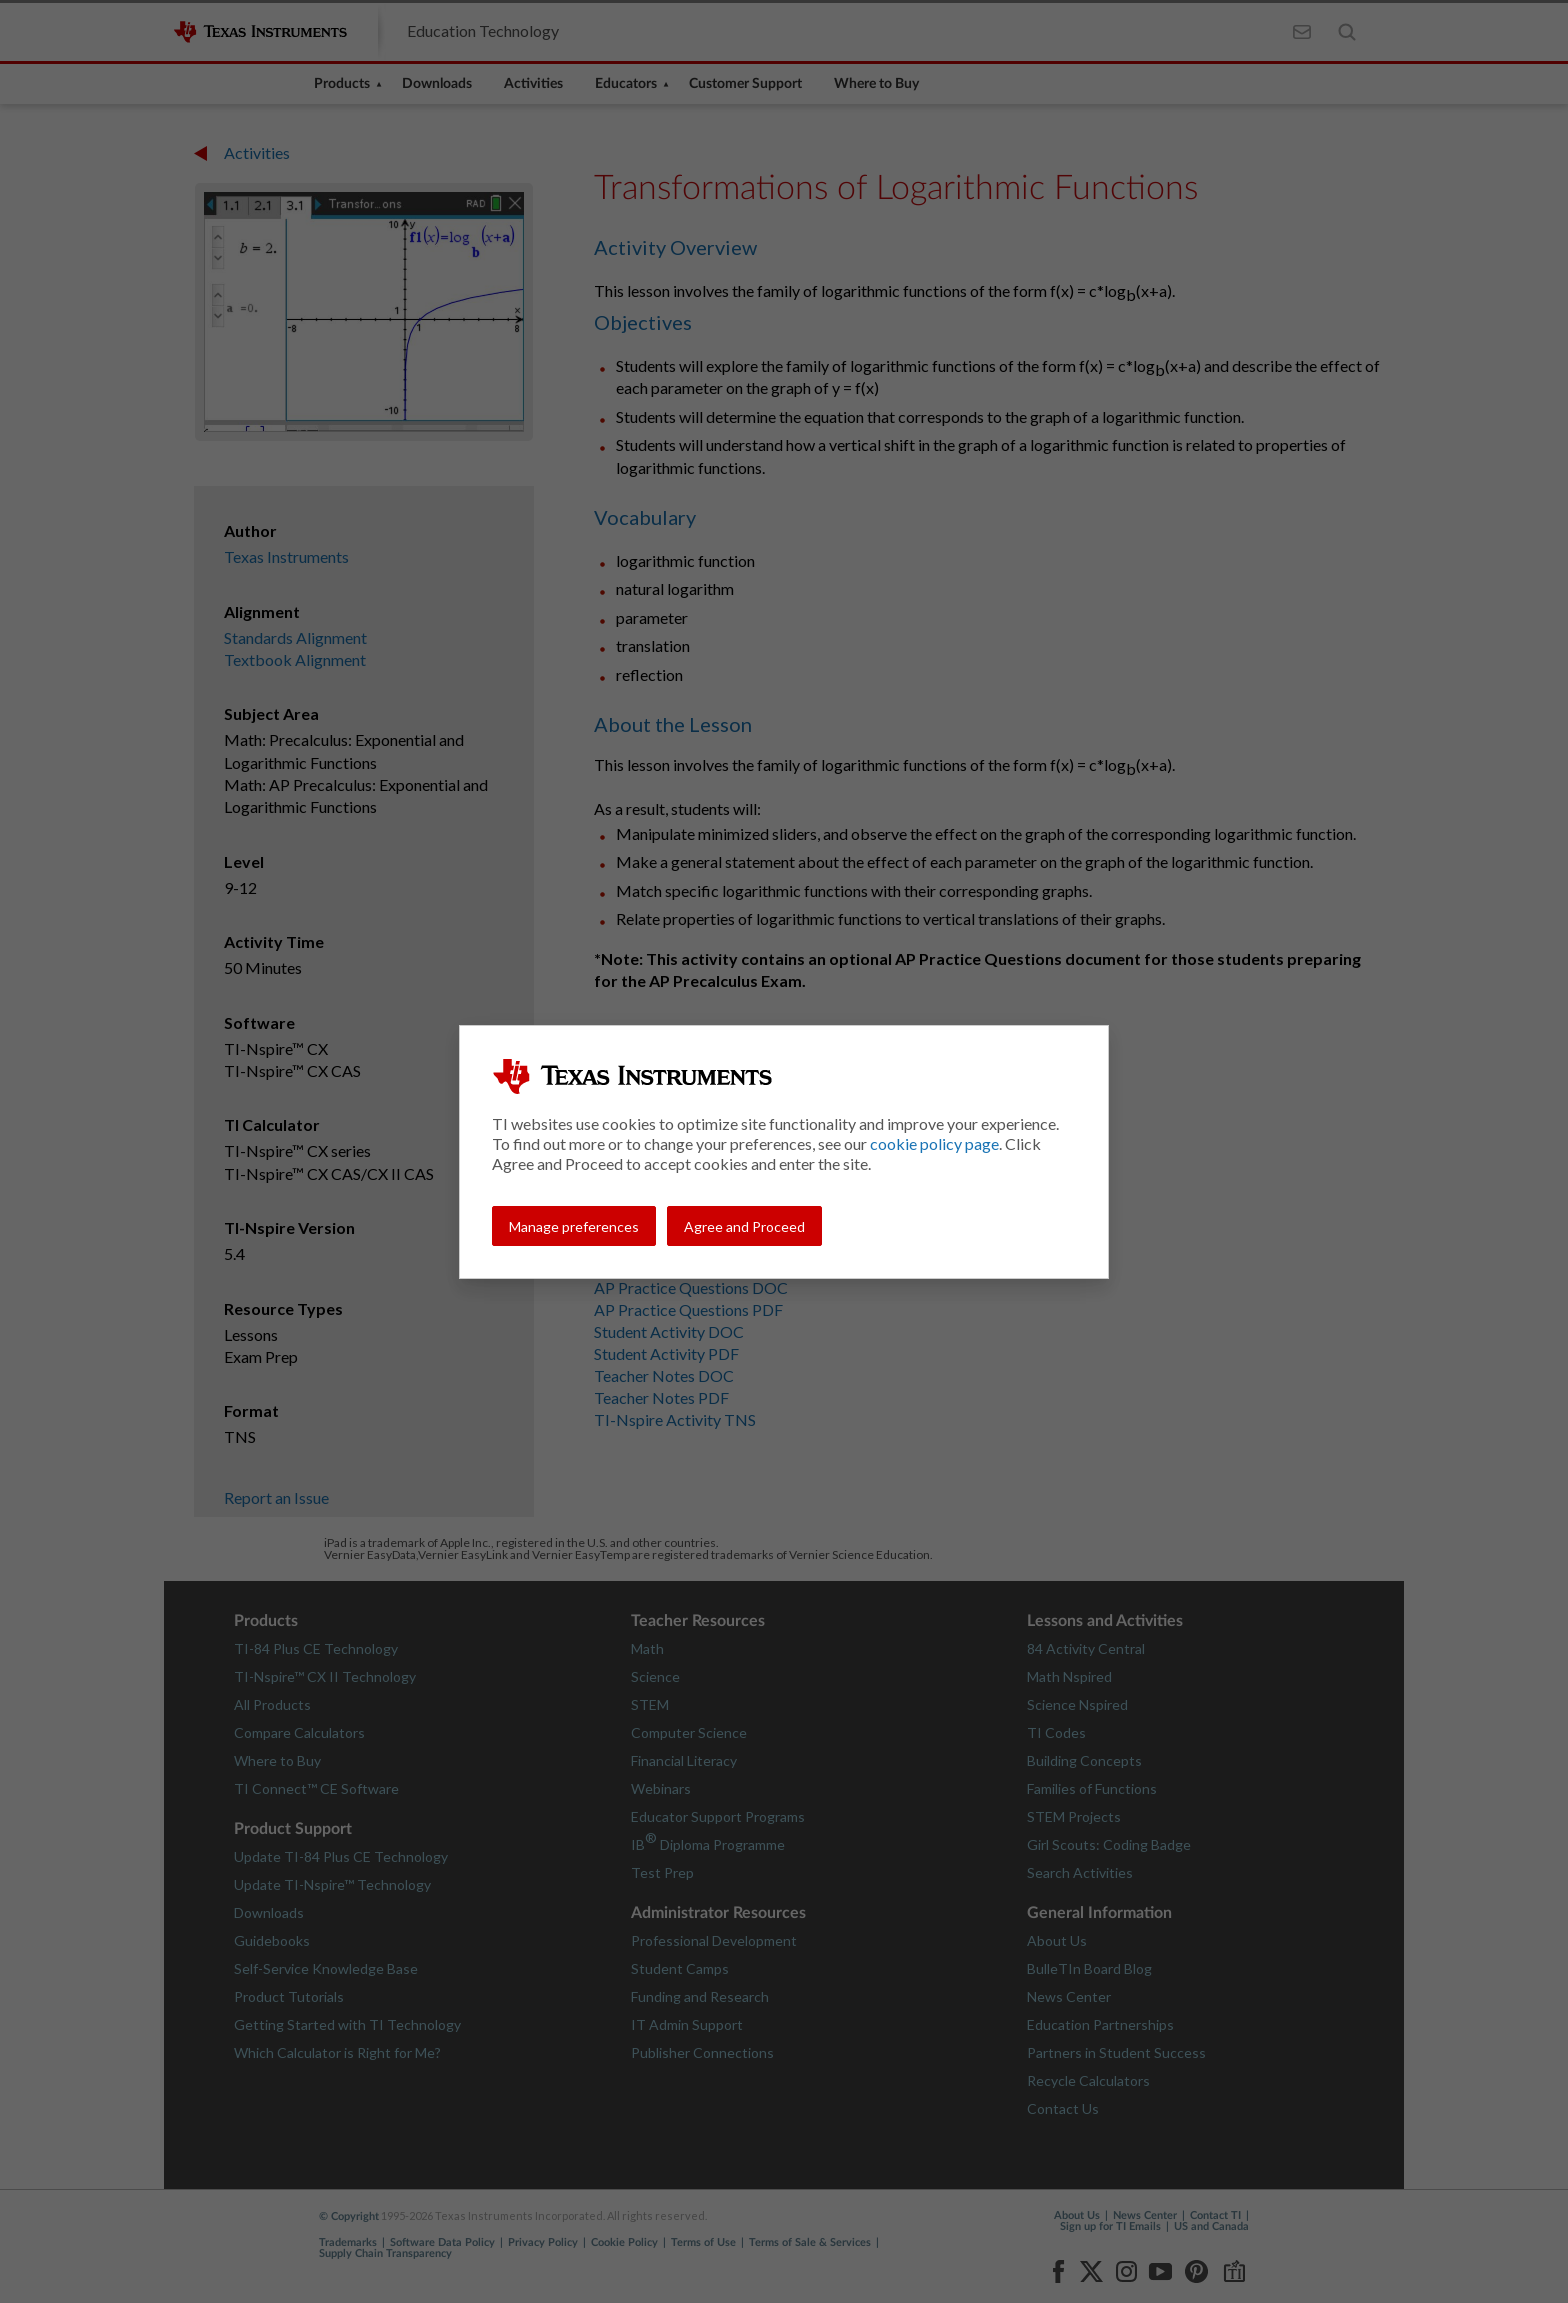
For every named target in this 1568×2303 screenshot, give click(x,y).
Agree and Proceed (744, 1226)
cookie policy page (934, 1143)
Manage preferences (574, 1226)
